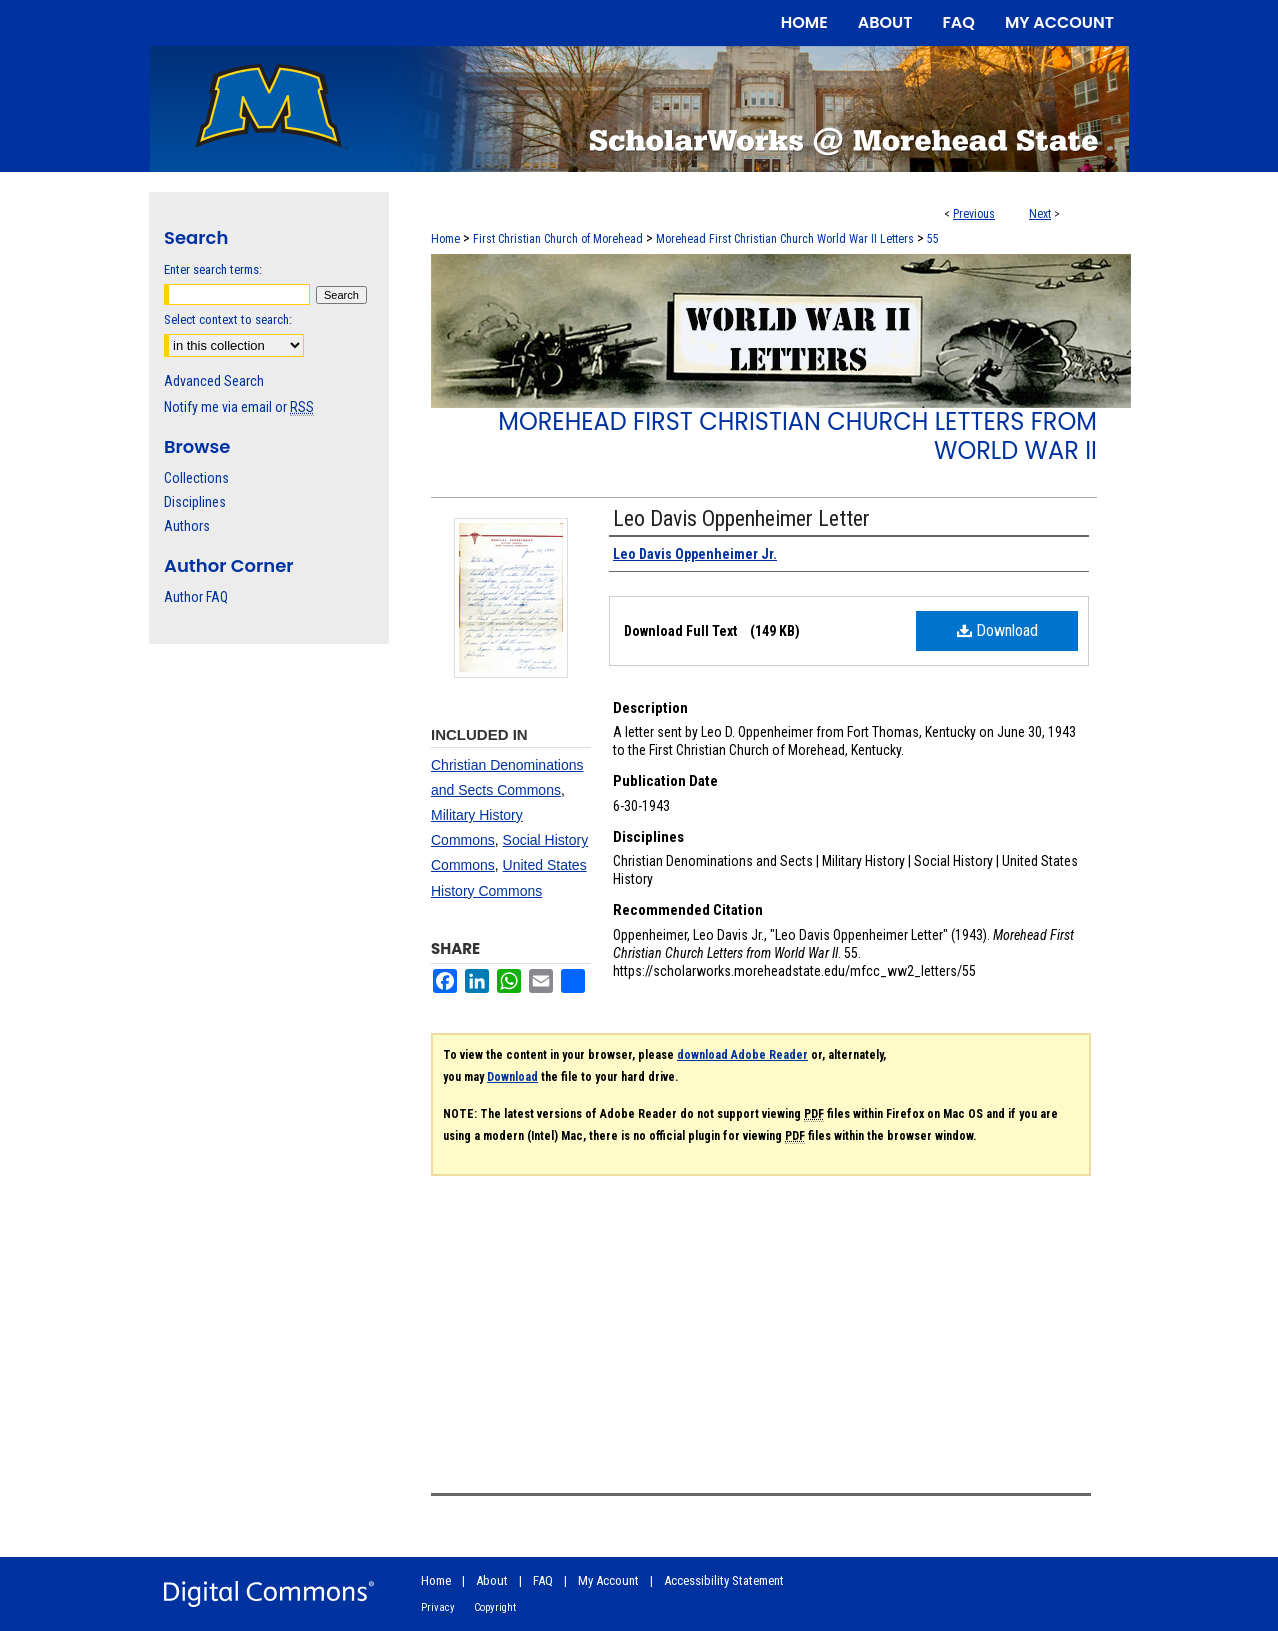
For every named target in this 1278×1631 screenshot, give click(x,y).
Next (1040, 214)
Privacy (438, 1607)
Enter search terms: (213, 269)
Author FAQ (196, 597)
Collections (196, 478)
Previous (974, 214)
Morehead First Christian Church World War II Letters (785, 239)
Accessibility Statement (724, 1580)
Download (997, 630)
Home (445, 239)
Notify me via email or (239, 407)
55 (933, 239)
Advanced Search (214, 381)
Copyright (495, 1607)
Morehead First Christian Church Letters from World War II (797, 436)
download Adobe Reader (742, 1055)
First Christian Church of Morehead (558, 239)
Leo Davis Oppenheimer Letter (741, 518)
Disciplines (195, 502)
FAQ (543, 1580)
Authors (187, 526)
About (492, 1580)
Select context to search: (228, 319)
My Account (608, 1580)
